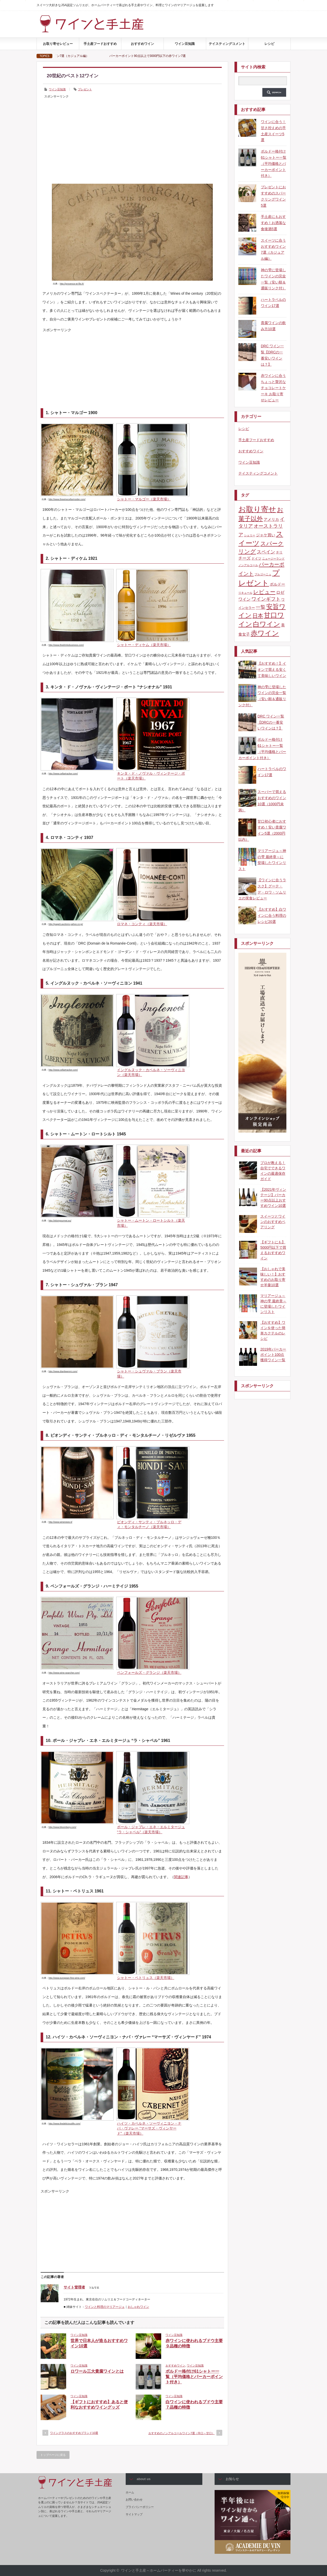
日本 (257, 615)
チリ (279, 552)
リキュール (245, 592)
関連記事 (181, 1877)
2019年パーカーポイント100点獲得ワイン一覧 (273, 1354)
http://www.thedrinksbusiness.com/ (66, 645)
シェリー (249, 535)
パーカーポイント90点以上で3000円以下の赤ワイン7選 (159, 56)
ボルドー (277, 584)
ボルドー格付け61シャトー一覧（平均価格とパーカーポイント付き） (194, 2376)
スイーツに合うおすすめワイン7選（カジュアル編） (64, 56)
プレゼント (85, 89)
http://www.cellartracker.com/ (63, 773)
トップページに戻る (53, 2454)
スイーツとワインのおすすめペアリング (272, 1221)
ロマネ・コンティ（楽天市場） (142, 924)
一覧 (260, 607)
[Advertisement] (132, 135)
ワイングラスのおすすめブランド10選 (74, 2432)
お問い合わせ (134, 2499)
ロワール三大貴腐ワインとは (97, 2371)
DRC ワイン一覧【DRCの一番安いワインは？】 (271, 722)
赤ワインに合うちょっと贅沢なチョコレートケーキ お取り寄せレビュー (273, 388)
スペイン (266, 551)
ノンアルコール (248, 565)
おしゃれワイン (138, 2307)
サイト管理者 (74, 2287)
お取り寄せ (257, 509)
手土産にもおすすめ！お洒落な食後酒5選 (273, 223)
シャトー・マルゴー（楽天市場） (144, 499)
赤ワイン (265, 633)
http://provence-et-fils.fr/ (72, 283)
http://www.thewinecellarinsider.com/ (67, 499)
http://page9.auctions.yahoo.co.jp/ (66, 924)
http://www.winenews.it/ (60, 1522)
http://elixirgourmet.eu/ (60, 1220)
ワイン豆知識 (185, 44)
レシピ (269, 44)
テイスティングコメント (227, 44)
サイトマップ (134, 2514)
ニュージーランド (273, 558)
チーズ (244, 558)
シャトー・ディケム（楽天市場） (144, 645)
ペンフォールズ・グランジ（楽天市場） (149, 1672)
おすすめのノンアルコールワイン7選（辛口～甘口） (181, 2433)
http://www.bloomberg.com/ (62, 1827)
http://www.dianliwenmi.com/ (63, 1371)
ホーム (130, 2492)
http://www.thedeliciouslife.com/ (64, 2123)
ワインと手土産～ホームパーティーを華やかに (158, 2570)
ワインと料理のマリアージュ (105, 2307)
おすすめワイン (142, 44)
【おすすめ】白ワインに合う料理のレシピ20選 (272, 915)
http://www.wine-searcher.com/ (64, 1672)
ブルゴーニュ (262, 574)
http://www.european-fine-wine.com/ (67, 1978)
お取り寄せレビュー (58, 44)
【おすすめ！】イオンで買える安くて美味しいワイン (272, 669)
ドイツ (256, 558)
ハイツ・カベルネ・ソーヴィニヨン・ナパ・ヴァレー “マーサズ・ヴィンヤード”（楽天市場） (149, 2128)
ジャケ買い (265, 535)
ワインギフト (266, 599)
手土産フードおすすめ (100, 44)
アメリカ (271, 519)
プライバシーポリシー (140, 2506)
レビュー (264, 592)
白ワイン (266, 624)
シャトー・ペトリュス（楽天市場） (145, 1978)
